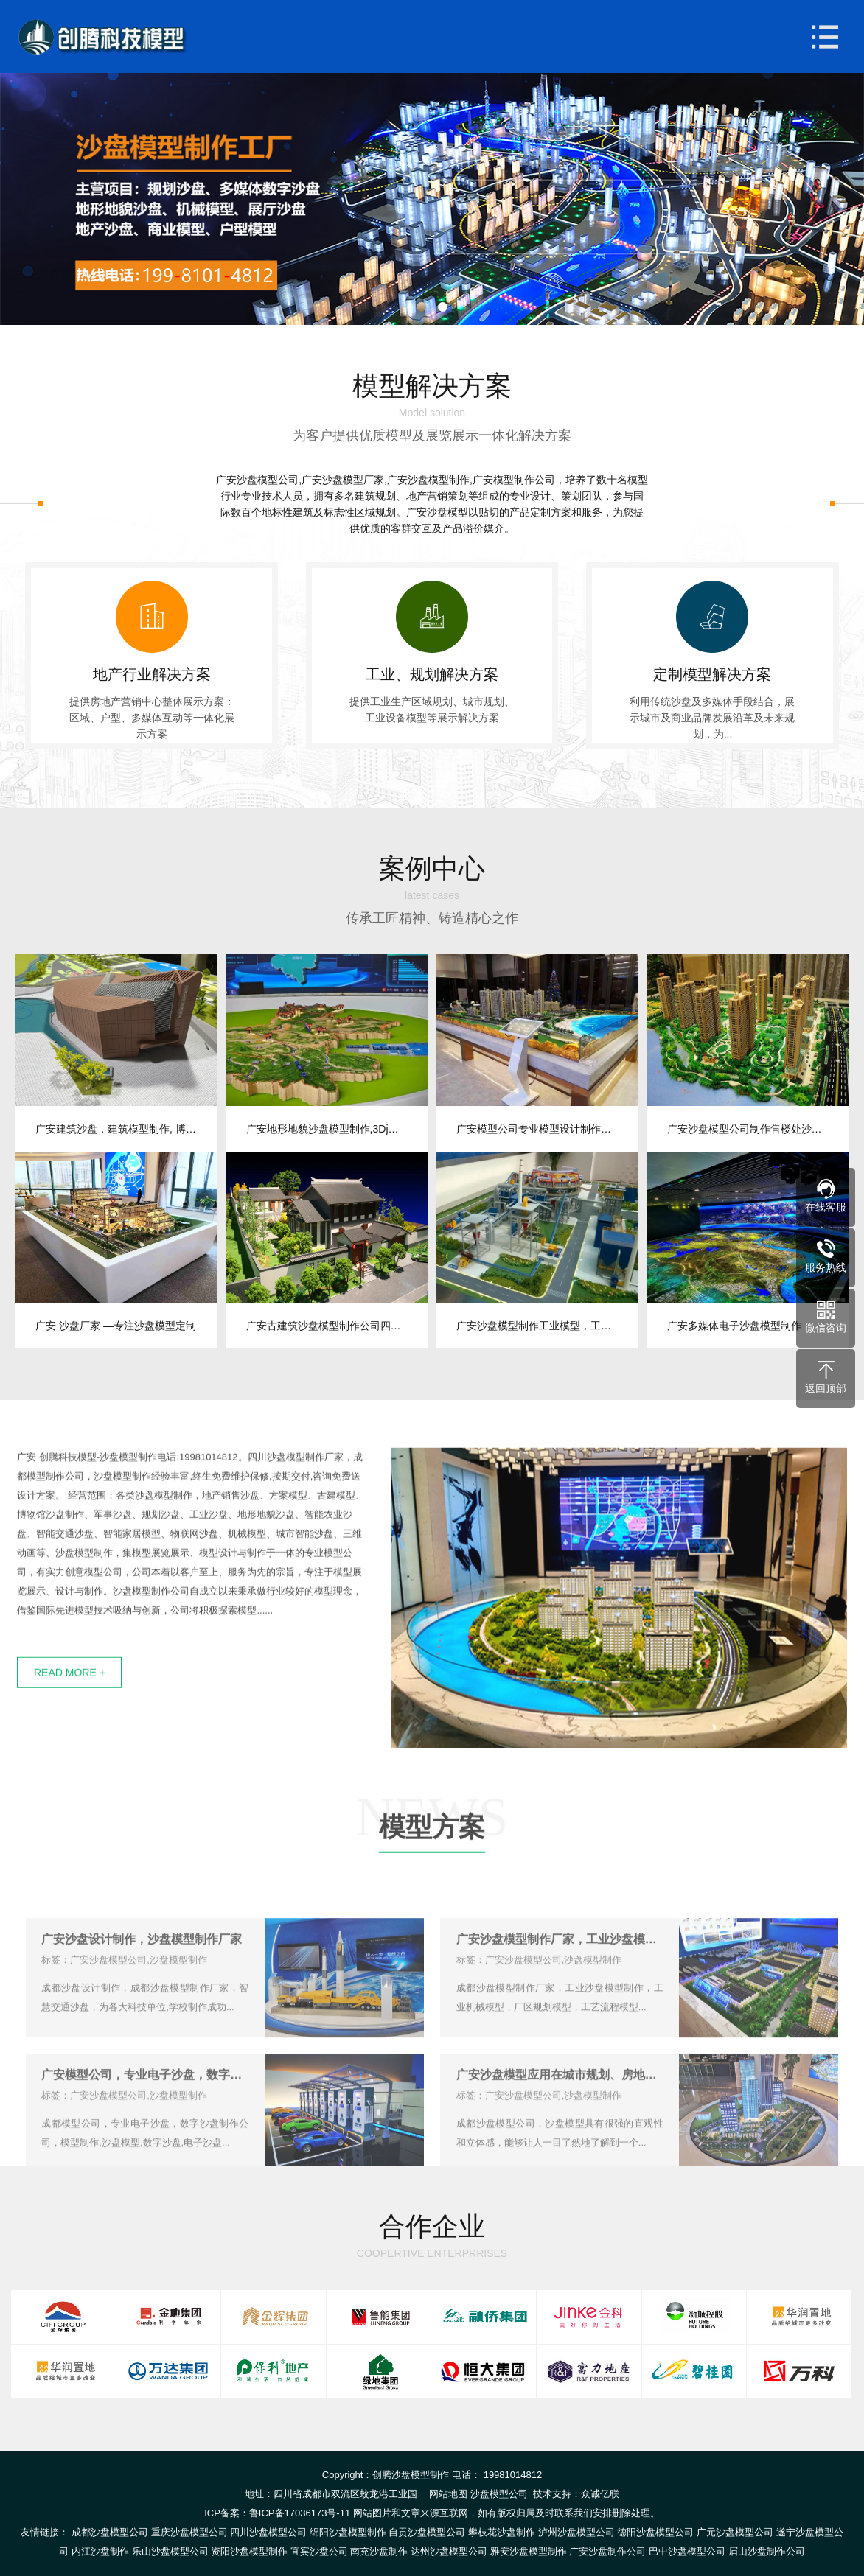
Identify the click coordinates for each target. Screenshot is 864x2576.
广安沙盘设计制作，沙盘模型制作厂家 (141, 1981)
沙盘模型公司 (499, 2493)
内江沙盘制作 (100, 2551)
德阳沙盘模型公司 (655, 2532)
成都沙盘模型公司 (110, 2532)
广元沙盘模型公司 (735, 2532)
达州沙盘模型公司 (449, 2551)
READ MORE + (69, 1712)
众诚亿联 (600, 2493)
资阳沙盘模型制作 (249, 2551)
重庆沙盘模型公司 (189, 2532)
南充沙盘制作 (379, 2551)
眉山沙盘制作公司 (766, 2551)
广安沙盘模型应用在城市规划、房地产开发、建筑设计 (559, 2116)
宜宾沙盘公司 (319, 2551)
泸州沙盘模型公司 (576, 2532)
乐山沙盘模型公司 (170, 2551)
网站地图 (448, 2493)
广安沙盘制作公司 (607, 2551)
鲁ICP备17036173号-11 (299, 2513)
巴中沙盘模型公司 (687, 2551)
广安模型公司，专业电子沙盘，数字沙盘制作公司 (144, 2116)
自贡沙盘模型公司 (427, 2532)
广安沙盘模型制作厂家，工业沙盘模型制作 (559, 1981)
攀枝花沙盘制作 (501, 2532)
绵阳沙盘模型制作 (348, 2532)
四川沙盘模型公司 (268, 2532)
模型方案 (432, 1870)
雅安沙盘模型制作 (528, 2551)
